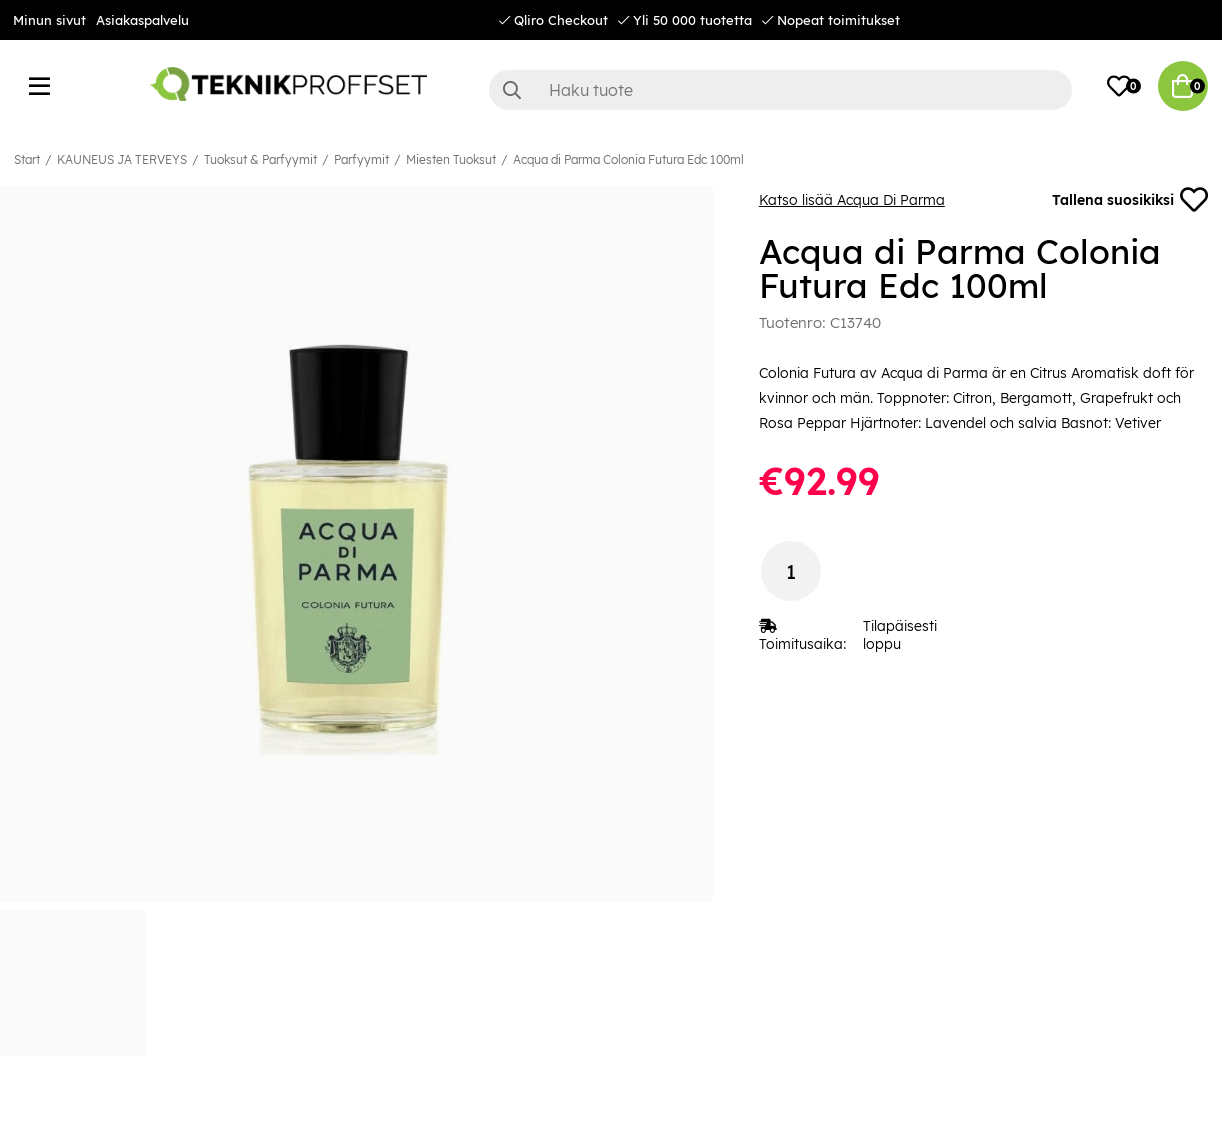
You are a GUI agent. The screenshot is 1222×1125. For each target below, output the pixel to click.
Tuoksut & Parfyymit (260, 159)
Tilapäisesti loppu (900, 635)
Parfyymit (361, 159)
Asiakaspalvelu (142, 20)
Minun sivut (49, 20)
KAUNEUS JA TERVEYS (122, 159)
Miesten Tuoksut (451, 159)
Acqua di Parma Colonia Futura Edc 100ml (628, 159)
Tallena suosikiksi (1130, 200)
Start (27, 159)
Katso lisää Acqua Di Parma (852, 200)
